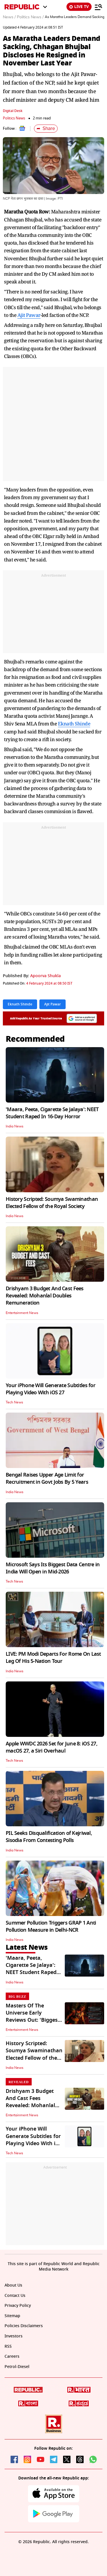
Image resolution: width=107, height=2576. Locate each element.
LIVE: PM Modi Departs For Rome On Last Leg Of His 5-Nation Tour (53, 1657)
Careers (12, 2356)
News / (9, 17)
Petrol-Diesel (17, 2367)
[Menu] (98, 7)
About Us (13, 2285)
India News (14, 1126)
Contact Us (15, 2296)
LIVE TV (79, 7)
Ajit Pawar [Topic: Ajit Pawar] (52, 1004)
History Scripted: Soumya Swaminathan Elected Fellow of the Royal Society (52, 1202)
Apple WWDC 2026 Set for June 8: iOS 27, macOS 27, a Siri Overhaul (51, 1747)
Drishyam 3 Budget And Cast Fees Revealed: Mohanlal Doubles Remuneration (45, 1296)
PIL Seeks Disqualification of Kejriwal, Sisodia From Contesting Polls (49, 1836)
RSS (8, 2346)
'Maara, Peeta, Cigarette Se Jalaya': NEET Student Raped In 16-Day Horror (52, 1113)
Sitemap (12, 2316)
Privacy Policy (18, 2306)
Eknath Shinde (74, 723)
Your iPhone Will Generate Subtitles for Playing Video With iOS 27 (50, 1389)
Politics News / (30, 17)
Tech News (14, 1402)
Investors (14, 2336)
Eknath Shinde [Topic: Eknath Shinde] (20, 1004)
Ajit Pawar (29, 315)
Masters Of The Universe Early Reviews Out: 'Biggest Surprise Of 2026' (33, 2016)
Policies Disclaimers (24, 2326)
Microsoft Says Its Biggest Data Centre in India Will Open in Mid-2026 (53, 1568)
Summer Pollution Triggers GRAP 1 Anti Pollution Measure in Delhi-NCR (51, 1926)
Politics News (14, 118)
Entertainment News (22, 1313)
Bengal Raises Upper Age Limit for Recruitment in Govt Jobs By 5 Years (47, 1478)
